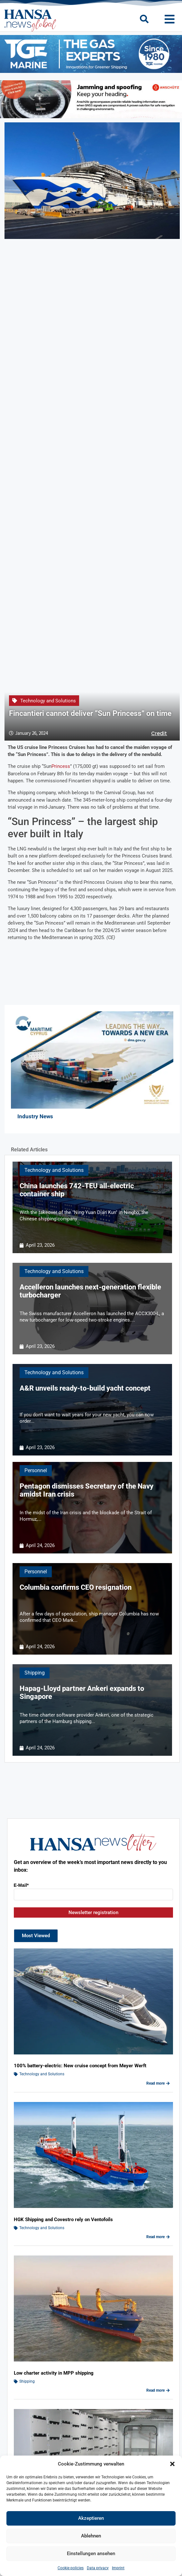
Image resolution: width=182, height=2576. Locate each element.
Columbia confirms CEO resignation (76, 1587)
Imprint (118, 2568)
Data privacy (98, 2568)
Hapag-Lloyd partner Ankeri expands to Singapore (82, 1692)
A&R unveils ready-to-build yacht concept (85, 1388)
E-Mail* (21, 1885)
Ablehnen (91, 2536)
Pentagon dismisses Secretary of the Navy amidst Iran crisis (86, 1490)
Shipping (34, 1673)
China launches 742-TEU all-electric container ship (77, 1190)
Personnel (35, 1470)
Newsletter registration (93, 1912)
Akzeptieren (91, 2518)
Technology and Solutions (48, 701)
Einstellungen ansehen (91, 2553)
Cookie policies (71, 2568)
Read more (158, 2083)
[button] (172, 2464)
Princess (60, 766)
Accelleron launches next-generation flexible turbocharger (90, 1291)
